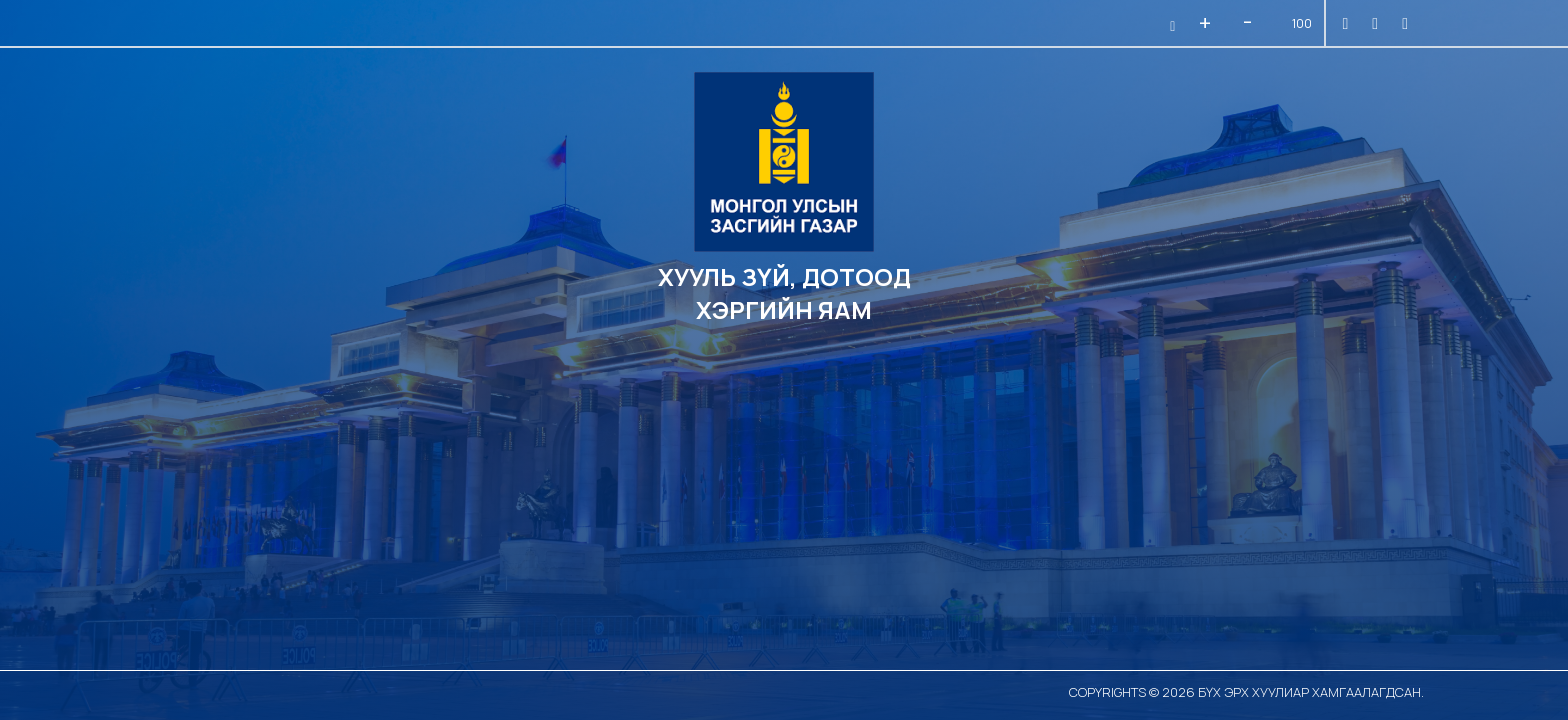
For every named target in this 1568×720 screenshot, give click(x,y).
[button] (1170, 25)
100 (1302, 23)
